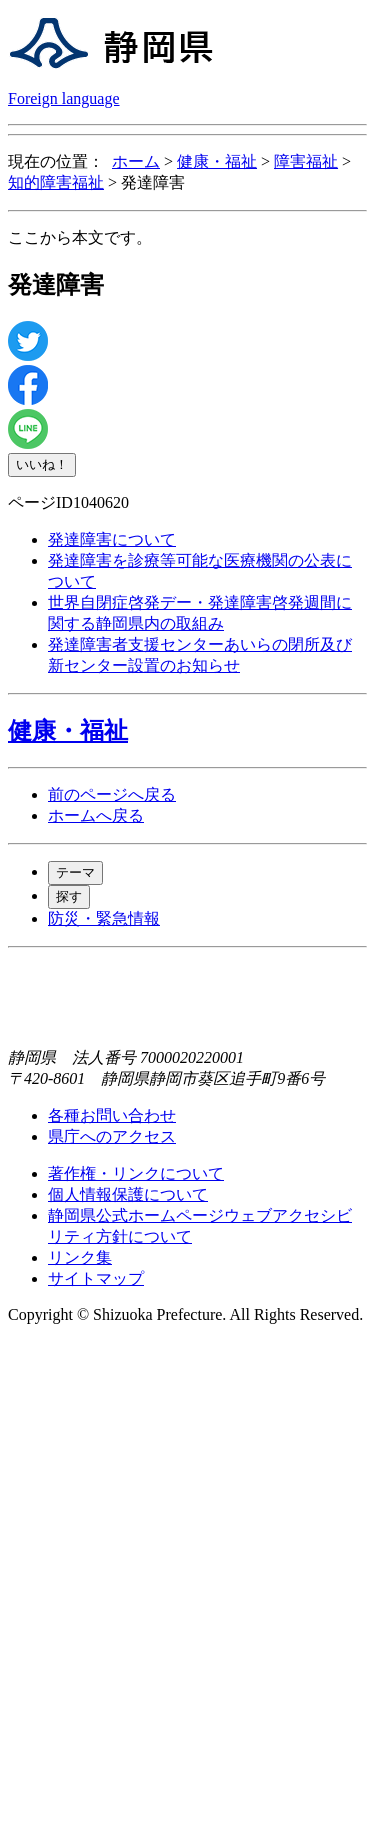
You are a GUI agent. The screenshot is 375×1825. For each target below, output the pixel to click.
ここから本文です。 (80, 237)
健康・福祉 (217, 161)
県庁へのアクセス (112, 1136)
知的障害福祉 (56, 182)
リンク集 (80, 1257)
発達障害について (112, 539)
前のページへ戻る (112, 794)
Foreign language (64, 98)
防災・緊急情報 (104, 918)
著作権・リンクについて (136, 1173)
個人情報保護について (128, 1194)
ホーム (136, 161)
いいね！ (42, 464)
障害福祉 (306, 161)
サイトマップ (96, 1278)
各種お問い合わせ (112, 1115)
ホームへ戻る (96, 815)
